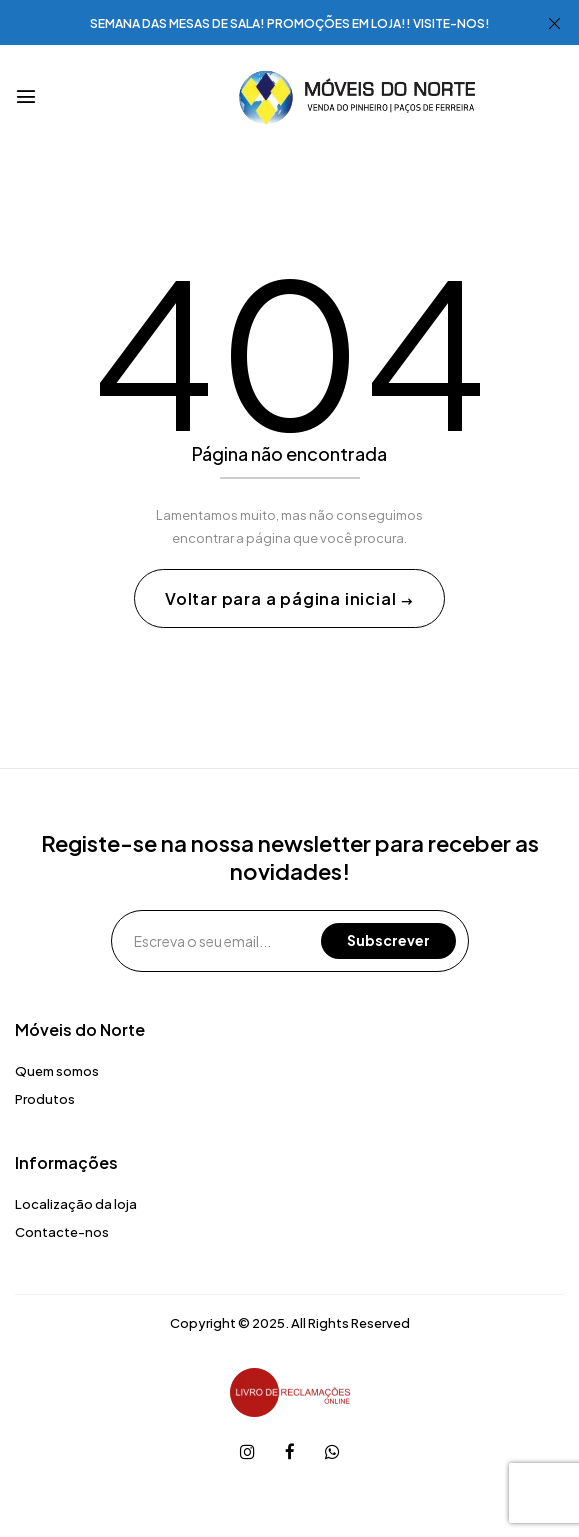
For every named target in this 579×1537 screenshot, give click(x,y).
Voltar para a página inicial (282, 598)
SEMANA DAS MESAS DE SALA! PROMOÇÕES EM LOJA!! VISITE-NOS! (290, 23)
